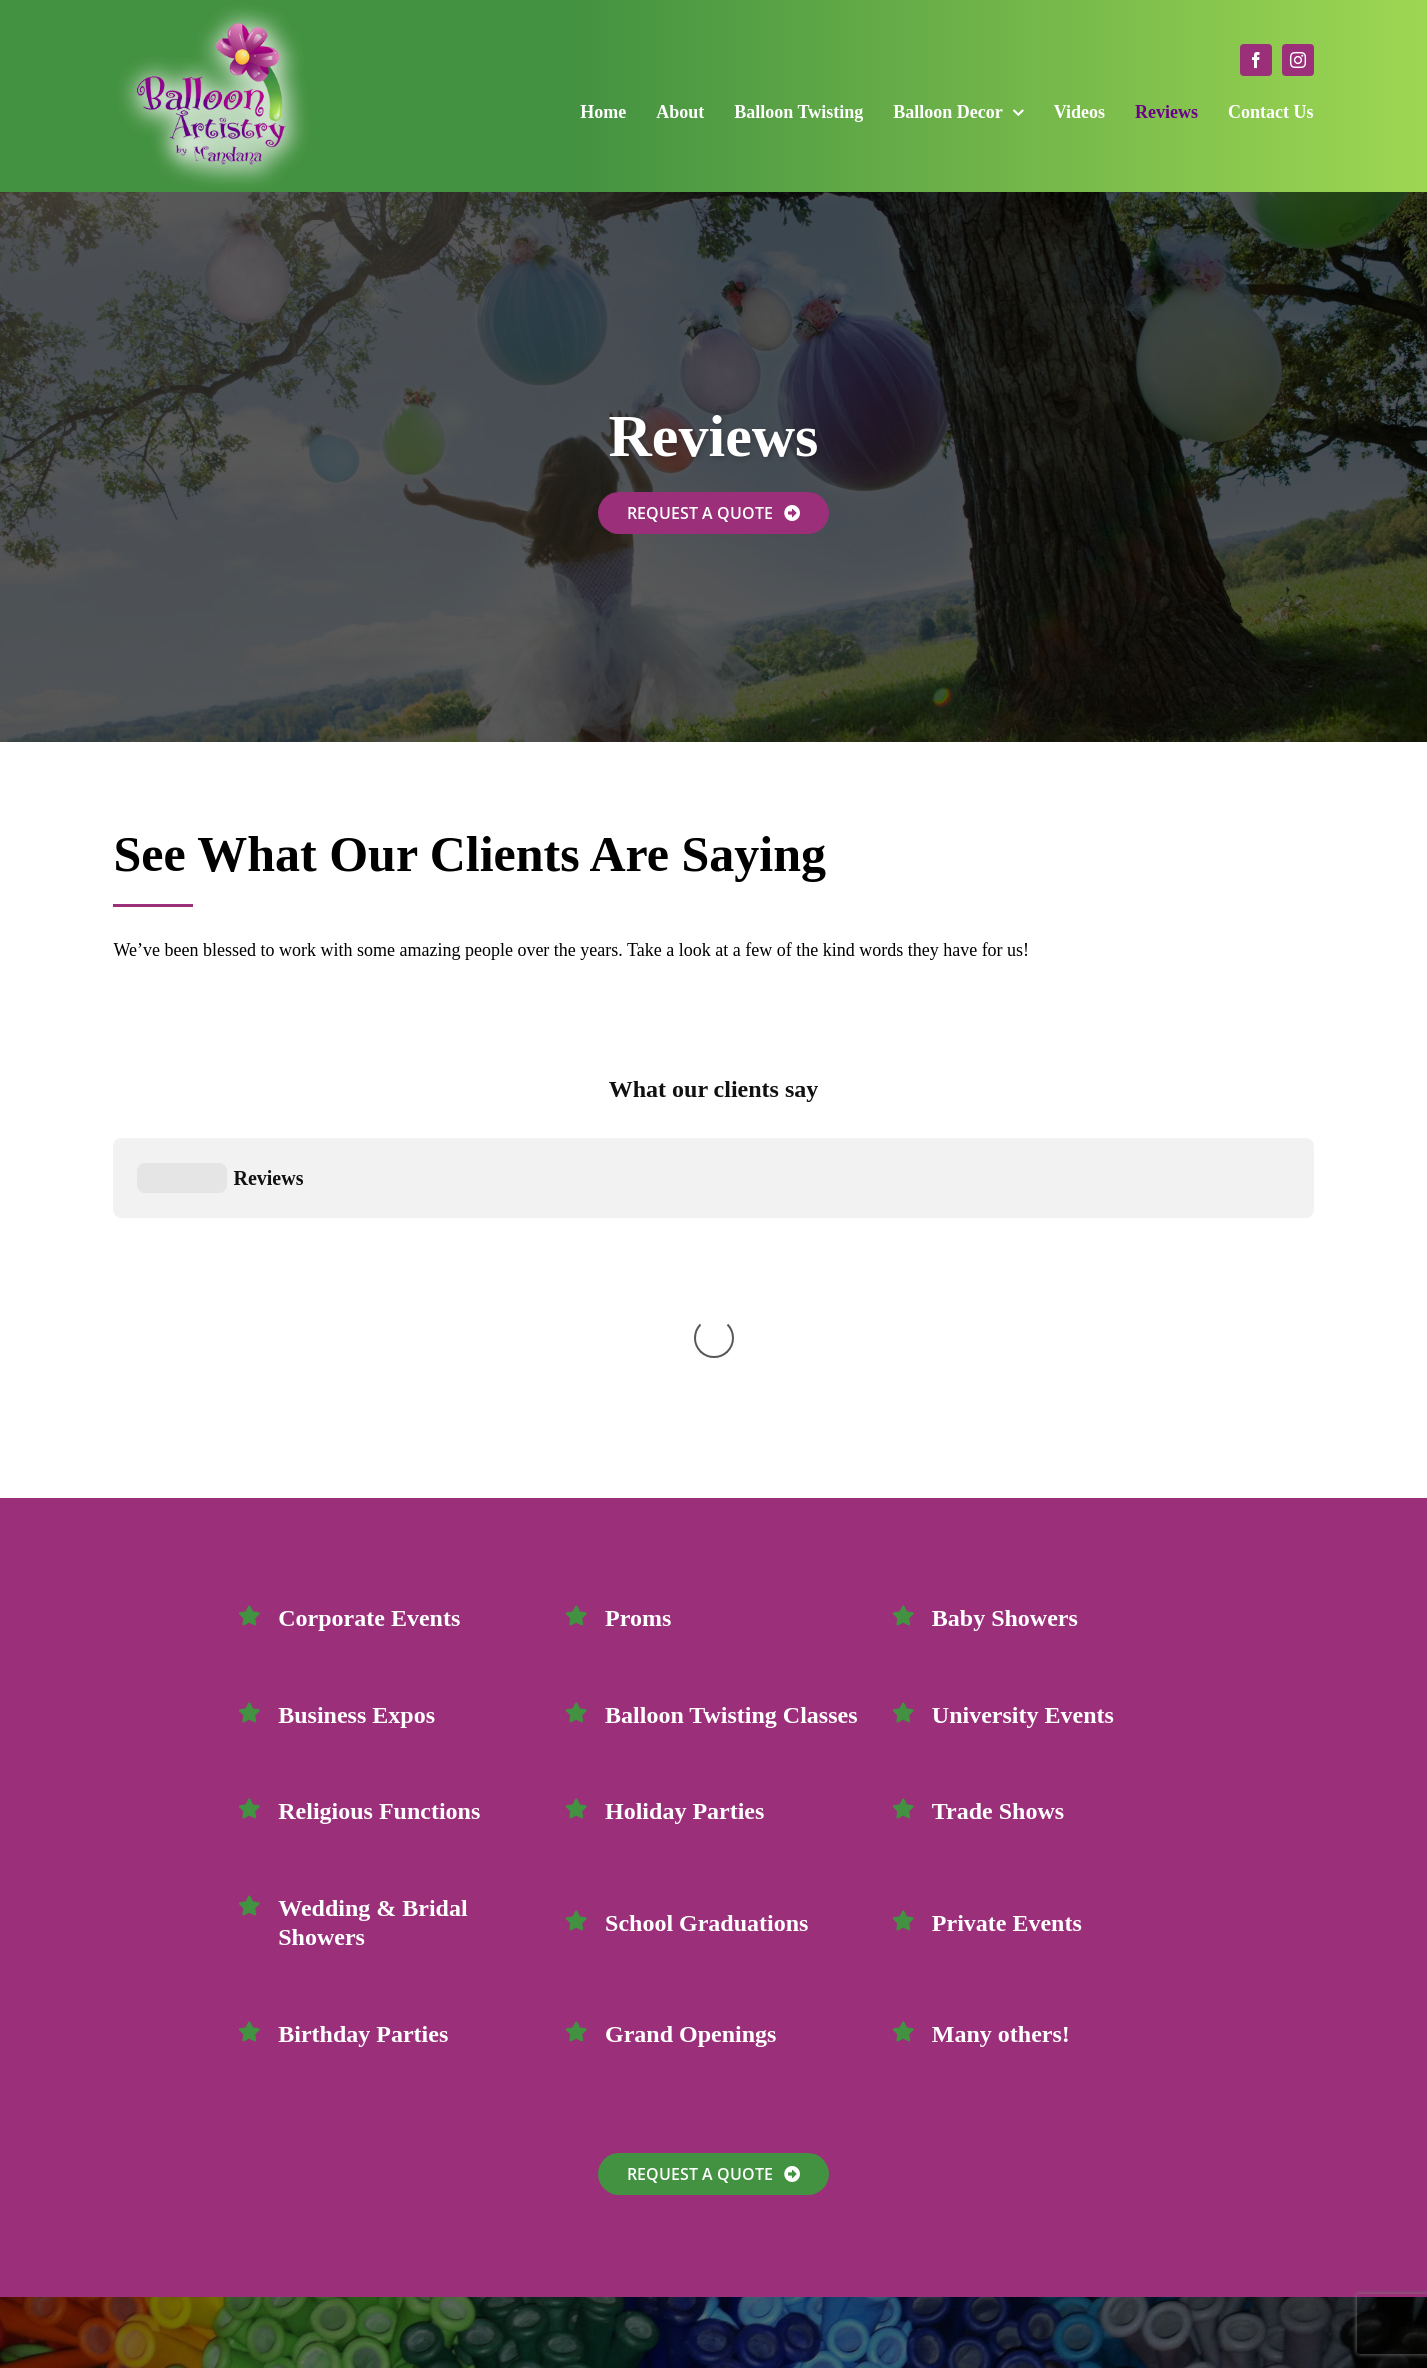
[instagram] (1298, 60)
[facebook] (1256, 60)
